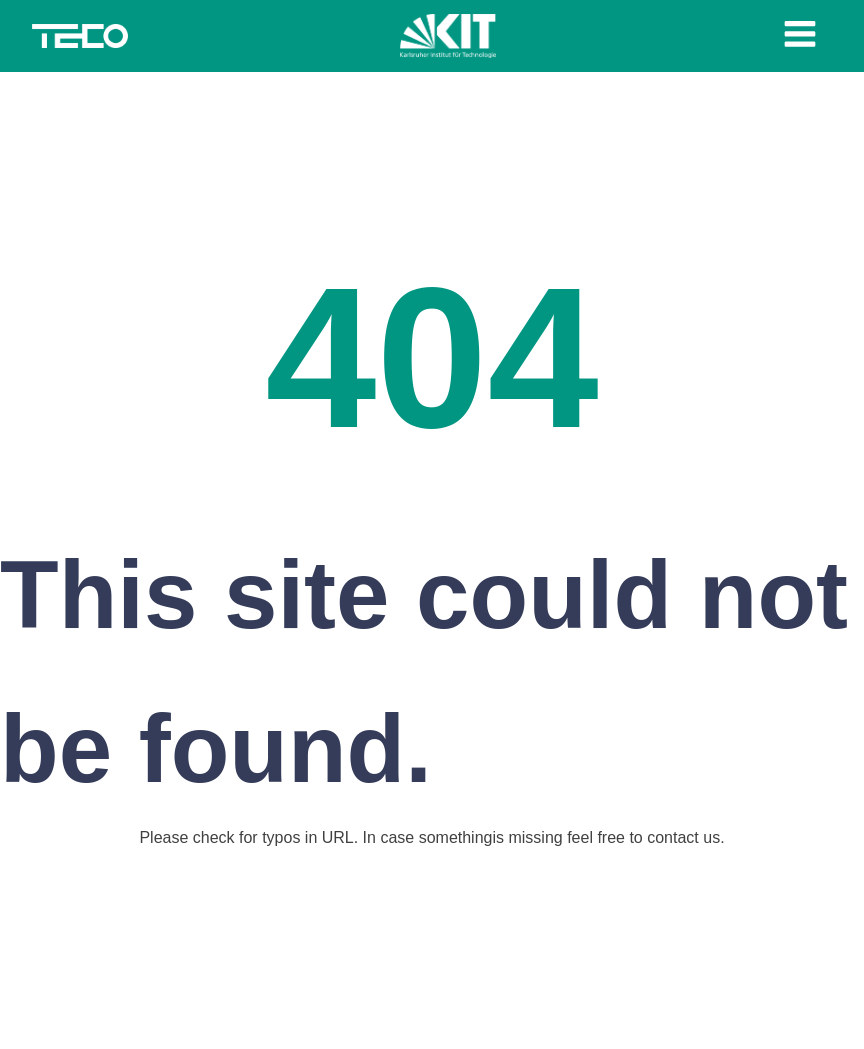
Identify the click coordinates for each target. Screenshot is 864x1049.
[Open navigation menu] (800, 36)
